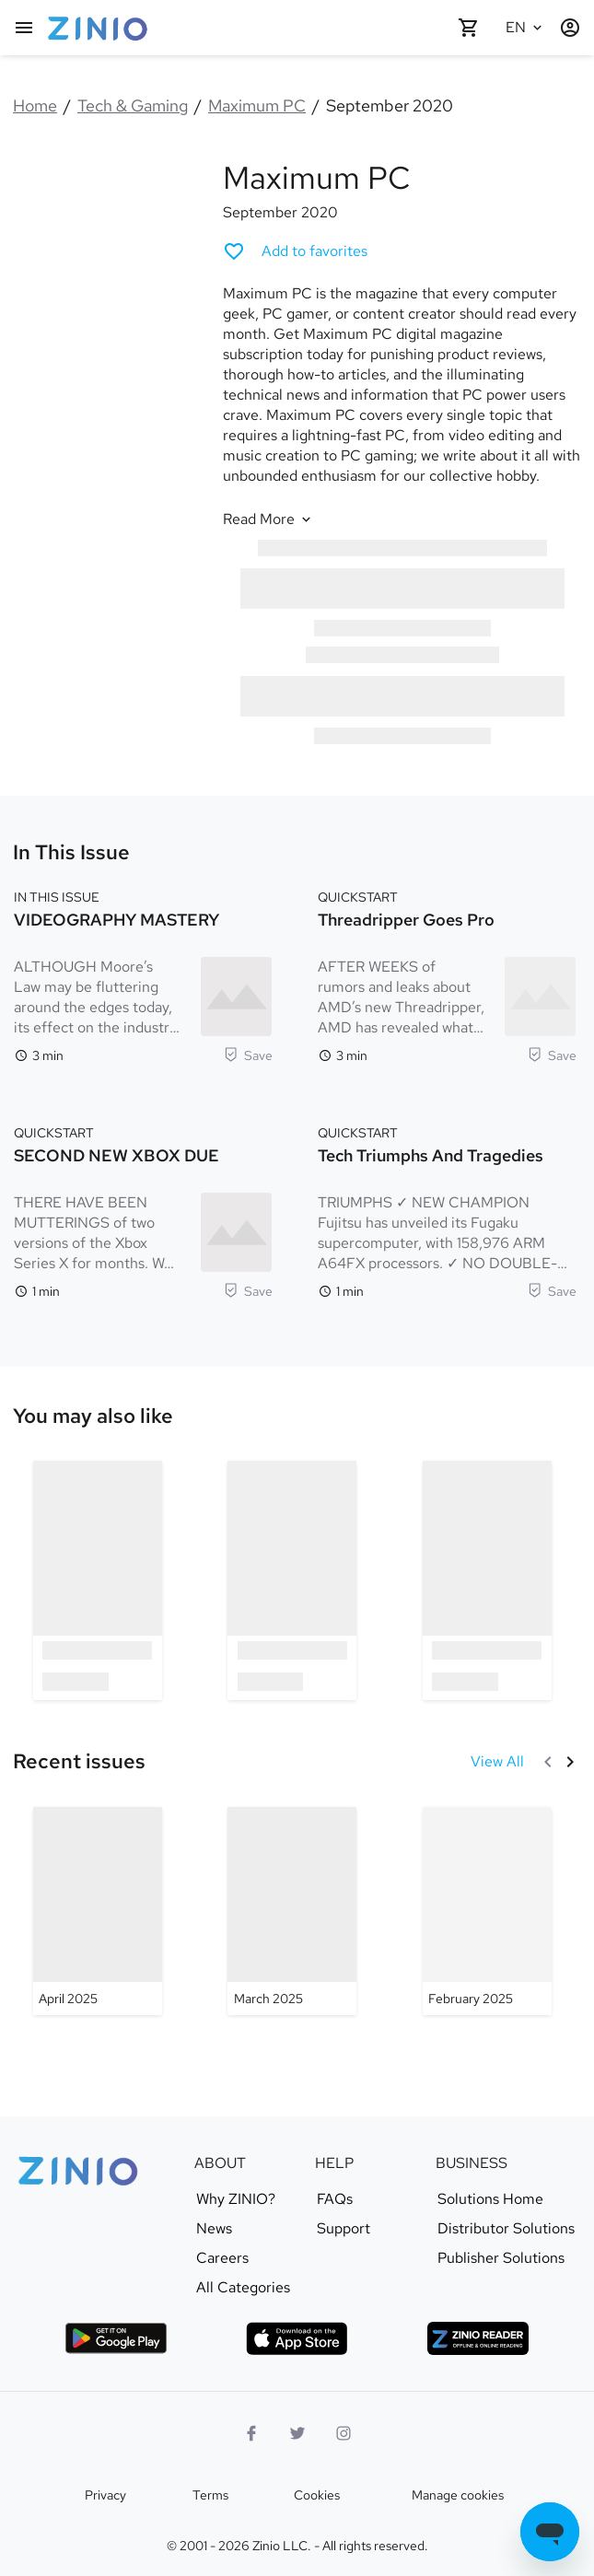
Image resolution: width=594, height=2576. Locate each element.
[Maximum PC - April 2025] (97, 1911)
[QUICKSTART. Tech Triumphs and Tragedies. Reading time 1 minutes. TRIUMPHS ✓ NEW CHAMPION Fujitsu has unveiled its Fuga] (447, 1210)
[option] (97, 1580)
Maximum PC (257, 105)
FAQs (335, 2199)
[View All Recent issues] (497, 1762)
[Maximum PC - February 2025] (487, 1911)
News (214, 2228)
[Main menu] (24, 27)
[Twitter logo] (297, 2433)
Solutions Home (490, 2199)
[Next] (570, 1762)
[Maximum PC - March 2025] (291, 1911)
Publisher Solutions (501, 2258)
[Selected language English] (526, 27)
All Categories (243, 2287)
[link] (93, 1416)
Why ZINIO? (235, 2199)
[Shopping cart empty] (469, 27)
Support (343, 2228)
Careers (222, 2258)
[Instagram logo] (343, 2433)
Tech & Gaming (132, 105)
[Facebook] (251, 2433)
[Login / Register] (570, 27)
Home (35, 105)
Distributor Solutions (506, 2228)
